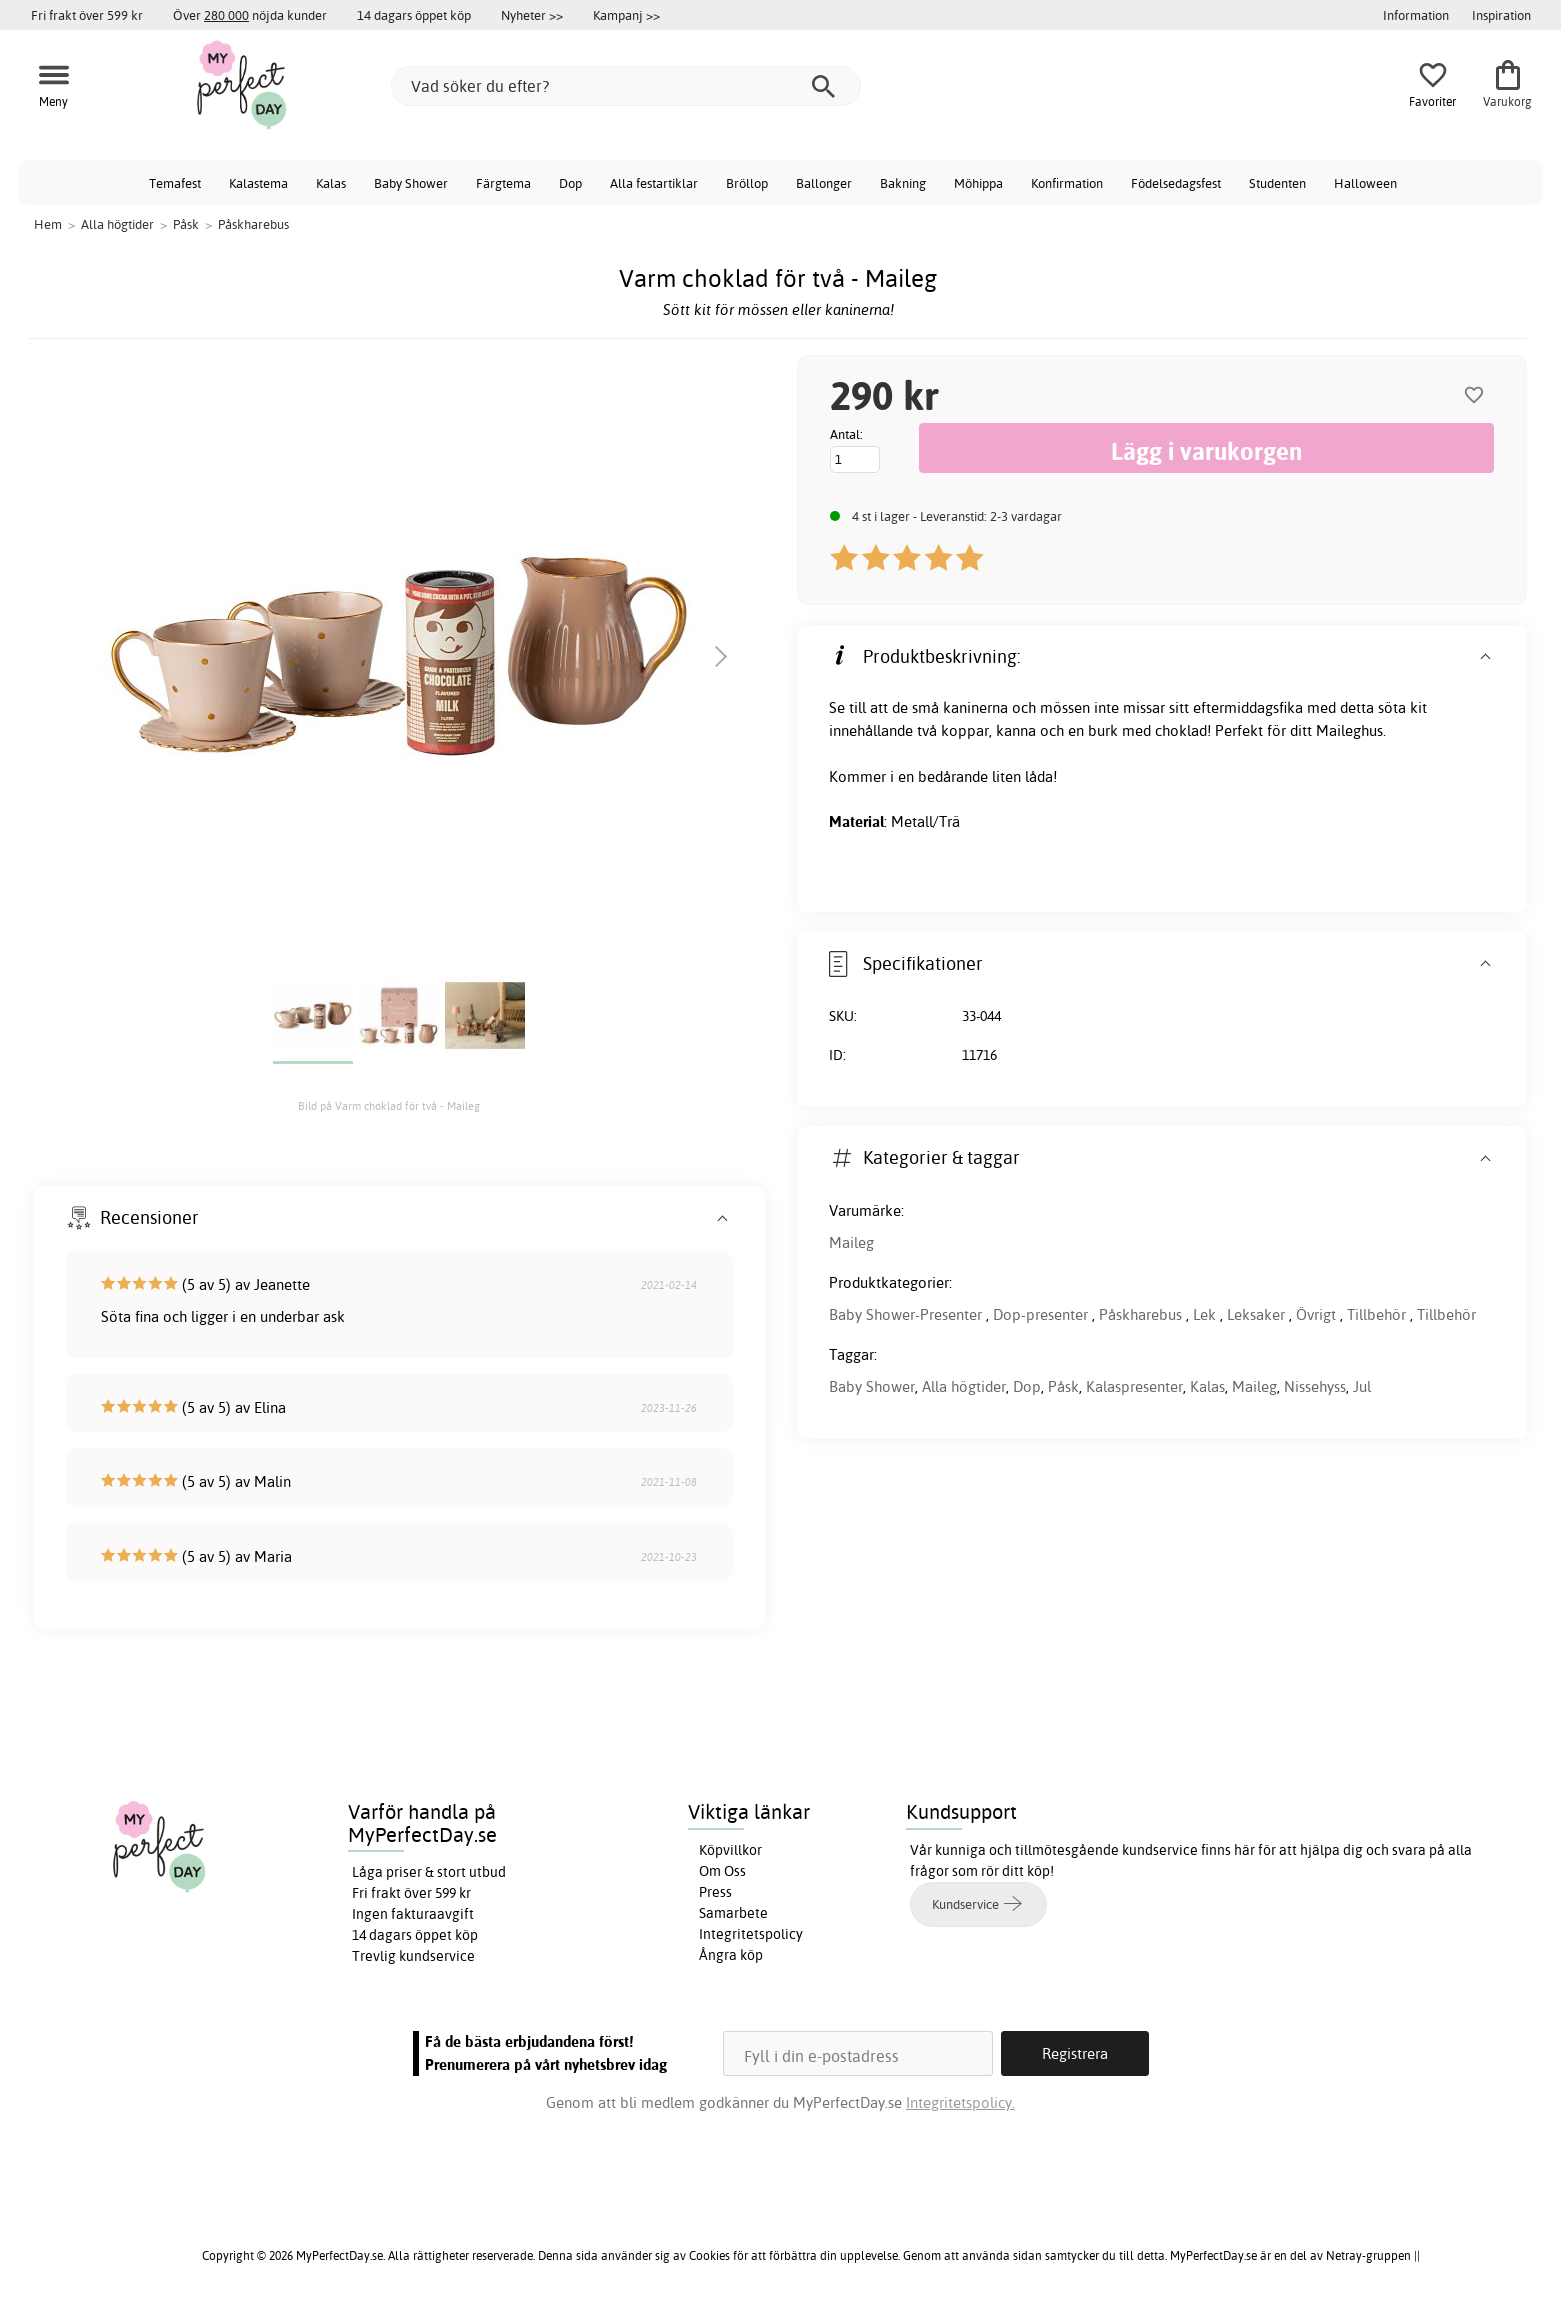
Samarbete (733, 1913)
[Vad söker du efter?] (626, 86)
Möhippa (978, 183)
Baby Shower (411, 183)
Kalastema (258, 183)
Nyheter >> (532, 15)
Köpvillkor (730, 1850)
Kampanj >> (626, 15)
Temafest (175, 183)
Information (1416, 15)
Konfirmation (1067, 183)
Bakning (903, 183)
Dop (570, 183)
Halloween (1365, 183)
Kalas (331, 183)
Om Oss (722, 1871)
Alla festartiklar (654, 183)
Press (715, 1892)
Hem (48, 224)
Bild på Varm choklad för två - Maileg (389, 1106)
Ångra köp (731, 1955)
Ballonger (824, 183)
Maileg (851, 1242)
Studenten (1277, 183)
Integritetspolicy (751, 1934)
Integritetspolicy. (960, 2102)
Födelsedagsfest (1176, 183)
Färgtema (503, 183)
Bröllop (747, 183)
